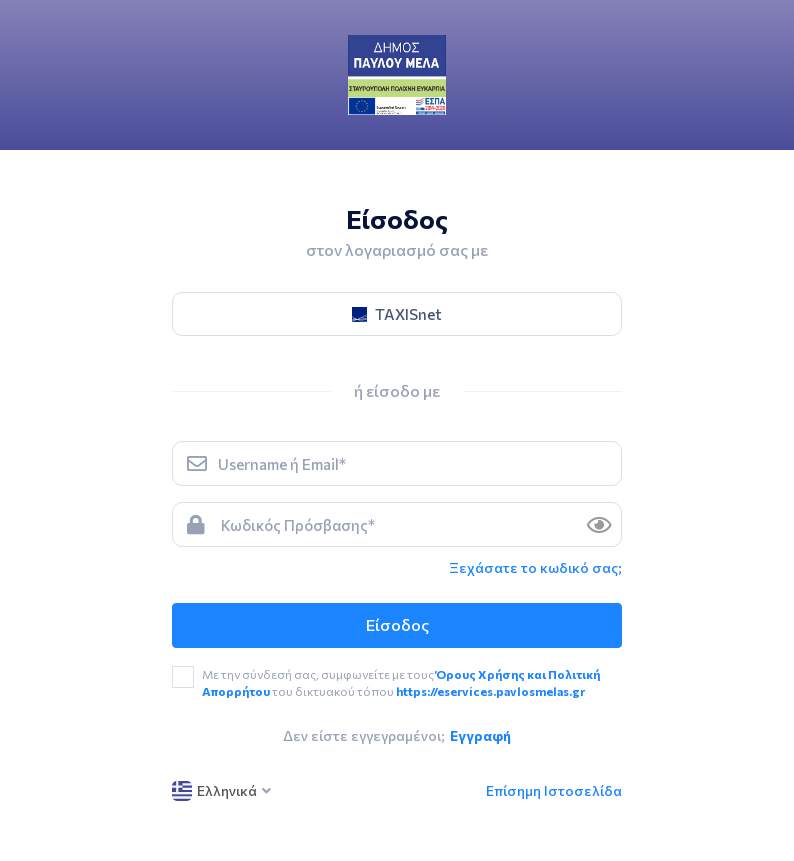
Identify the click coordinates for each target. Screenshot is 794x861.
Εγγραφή (480, 735)
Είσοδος (397, 624)
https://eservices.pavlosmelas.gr (490, 691)
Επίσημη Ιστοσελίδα (554, 790)
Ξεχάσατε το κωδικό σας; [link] (535, 567)
